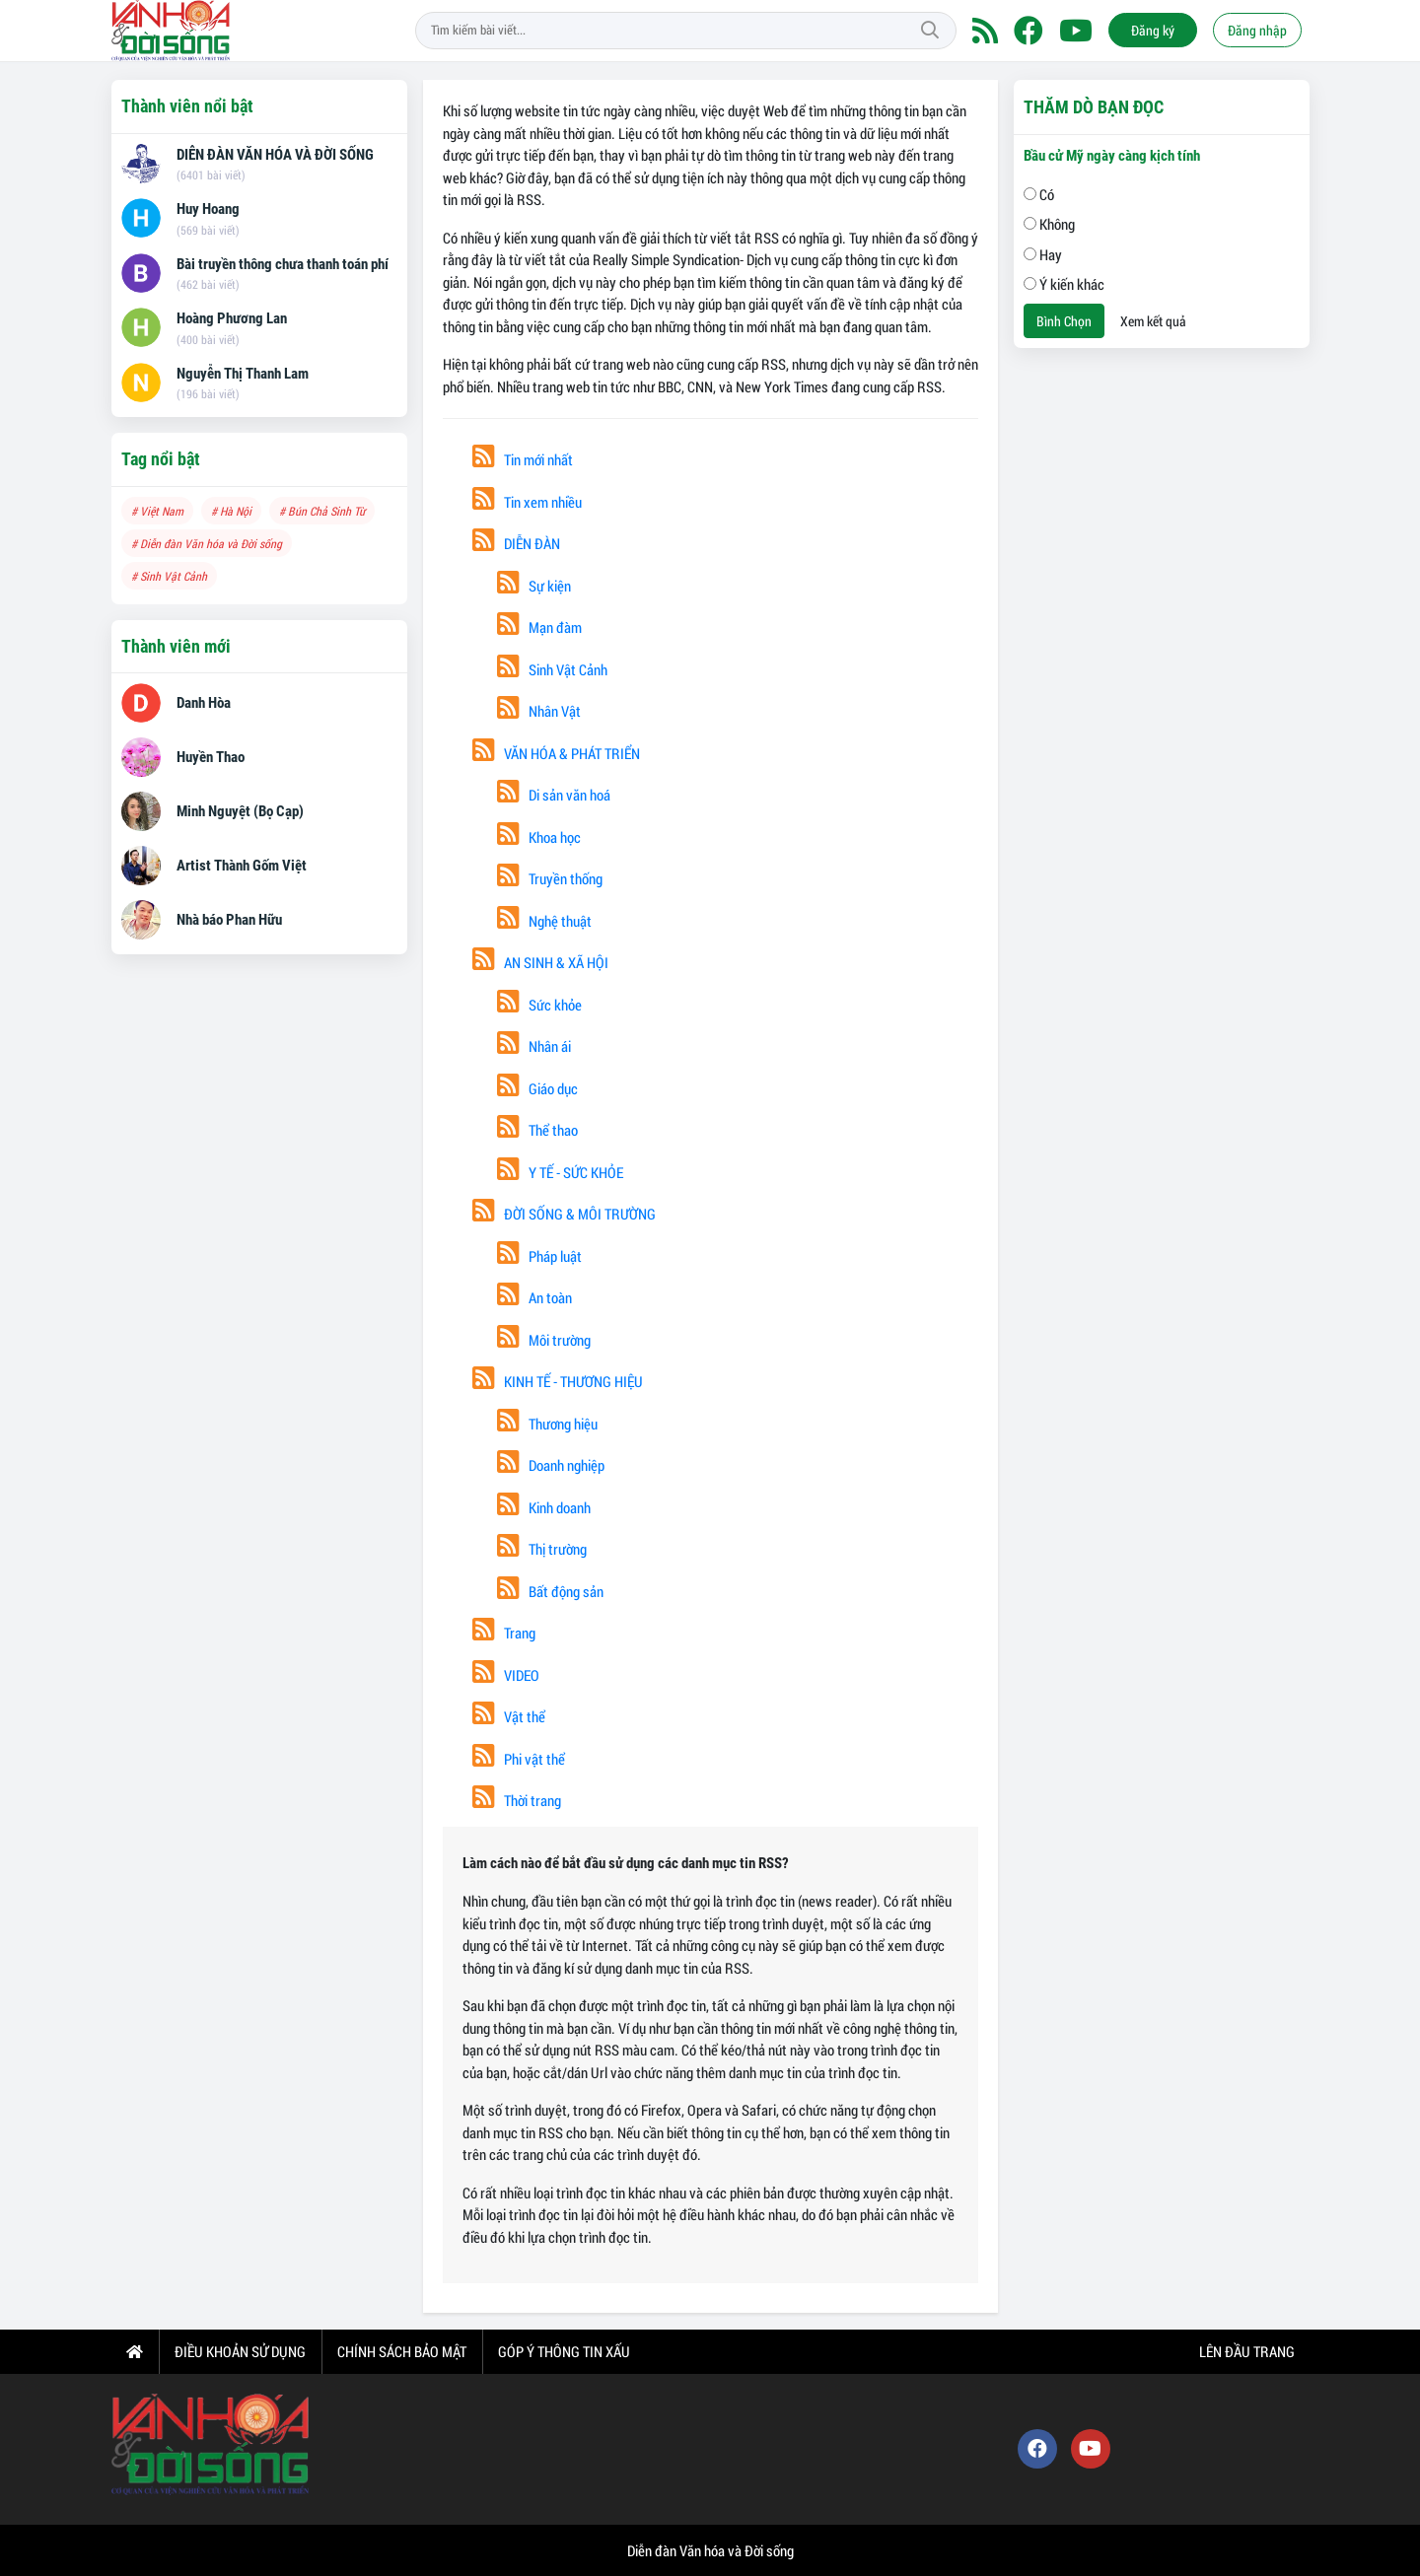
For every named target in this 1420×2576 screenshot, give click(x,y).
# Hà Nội (231, 511)
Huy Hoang (208, 209)
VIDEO (505, 1675)
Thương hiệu (547, 1423)
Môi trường (544, 1340)
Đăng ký (1152, 30)
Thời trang (516, 1800)
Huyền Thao (211, 757)
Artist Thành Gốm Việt (242, 865)
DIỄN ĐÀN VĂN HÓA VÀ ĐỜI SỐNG (275, 155)
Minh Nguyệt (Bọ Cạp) (240, 811)
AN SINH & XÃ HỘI (540, 962)
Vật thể (508, 1716)
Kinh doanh (544, 1507)
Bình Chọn (1064, 321)
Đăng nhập (1257, 30)
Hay (1043, 254)
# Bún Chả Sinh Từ (322, 511)
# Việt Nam (157, 511)
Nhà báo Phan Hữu (229, 920)
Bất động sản (550, 1591)
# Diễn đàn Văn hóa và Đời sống (206, 543)
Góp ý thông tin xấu (564, 2351)
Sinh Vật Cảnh (552, 669)
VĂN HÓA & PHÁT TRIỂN (556, 753)
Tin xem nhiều (527, 502)
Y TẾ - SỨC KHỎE (560, 1172)
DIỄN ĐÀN (516, 543)
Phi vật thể (518, 1759)
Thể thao (537, 1130)
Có (1039, 194)
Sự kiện (534, 585)
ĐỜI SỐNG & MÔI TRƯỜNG (564, 1213)
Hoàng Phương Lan (232, 318)
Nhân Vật (539, 711)
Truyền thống (550, 878)
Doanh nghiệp (550, 1465)
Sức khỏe (539, 1004)
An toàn (534, 1297)
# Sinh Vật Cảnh (169, 576)
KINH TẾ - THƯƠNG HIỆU (557, 1381)
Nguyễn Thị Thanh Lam (243, 374)
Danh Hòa (204, 703)
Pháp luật (539, 1256)
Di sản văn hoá (553, 794)
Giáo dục (537, 1088)
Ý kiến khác (1064, 284)
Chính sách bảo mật (401, 2351)
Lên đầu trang (1245, 2351)
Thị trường (542, 1549)
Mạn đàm (539, 627)
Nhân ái (534, 1046)
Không (1049, 224)
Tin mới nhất (522, 459)
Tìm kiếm (930, 30)
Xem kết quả (1153, 321)
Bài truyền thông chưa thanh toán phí (283, 264)
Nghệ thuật (544, 921)
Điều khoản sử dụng (240, 2351)
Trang (503, 1632)
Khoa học (539, 837)
